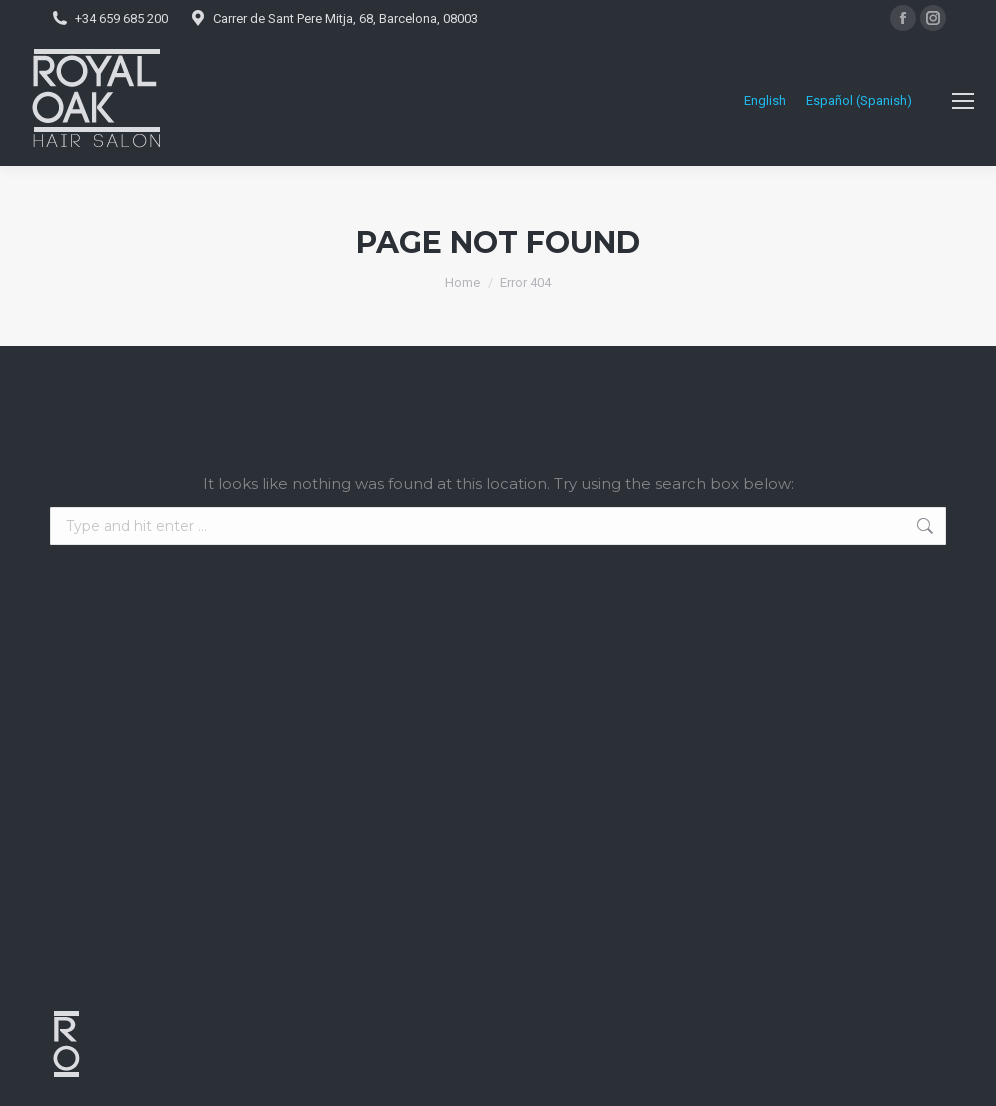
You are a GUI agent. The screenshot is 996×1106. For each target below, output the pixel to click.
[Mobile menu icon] (963, 101)
